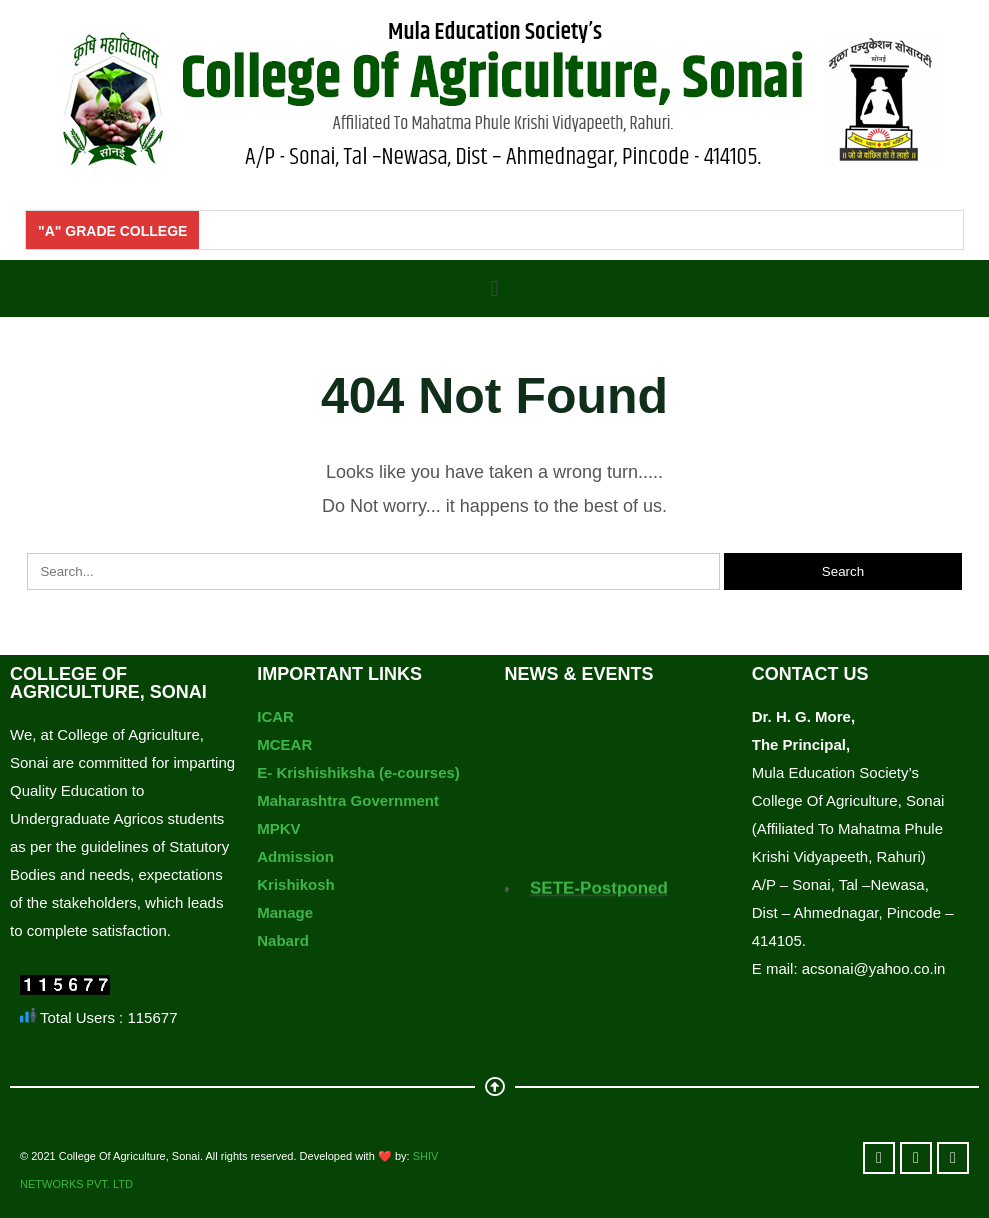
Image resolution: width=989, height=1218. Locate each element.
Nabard (283, 940)
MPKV (278, 828)
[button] (494, 288)
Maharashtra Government (348, 800)
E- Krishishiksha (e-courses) (358, 772)
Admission (295, 856)
